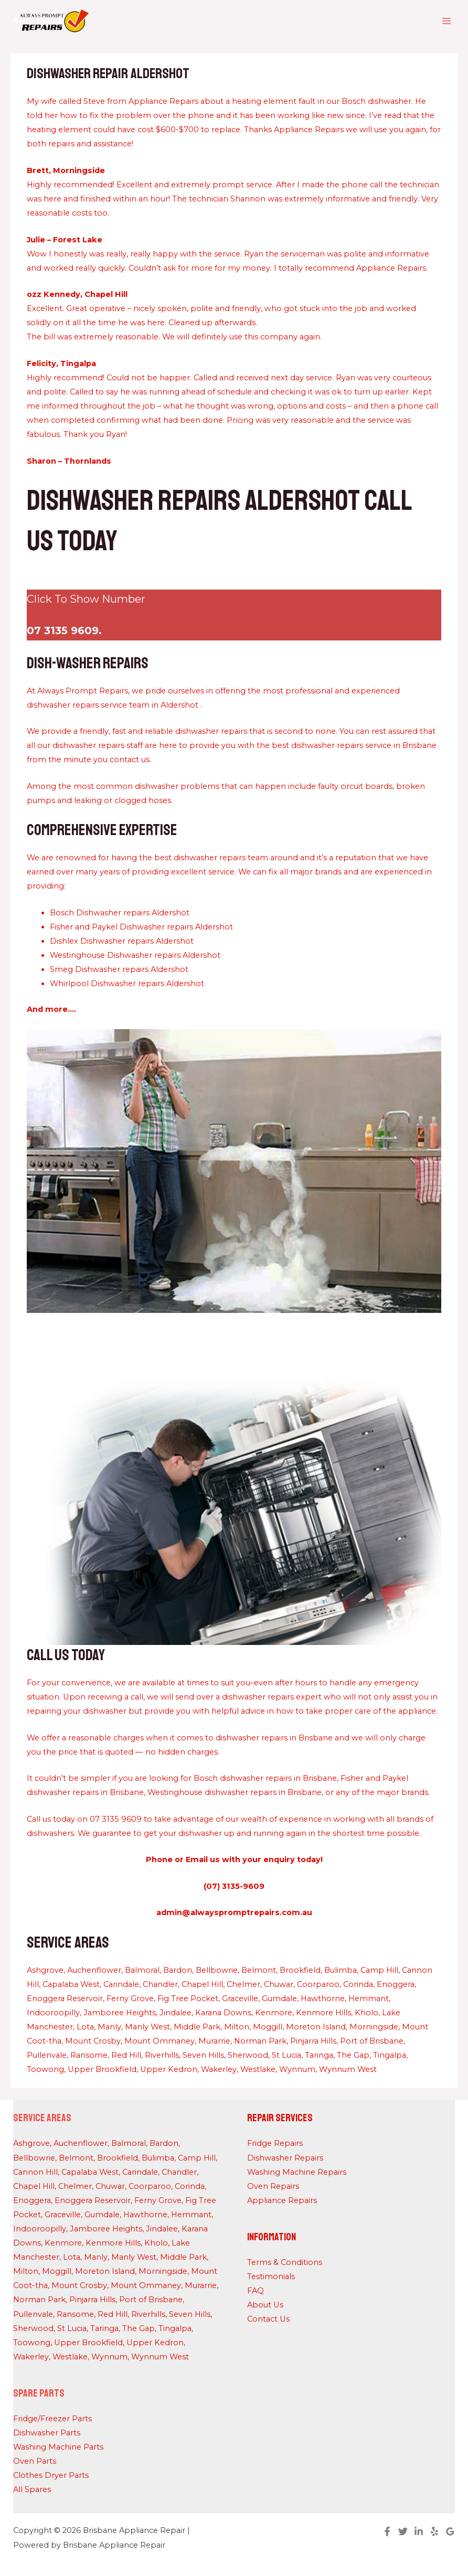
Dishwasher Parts (46, 2433)
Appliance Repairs (282, 2200)
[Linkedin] (418, 2531)
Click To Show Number (86, 599)
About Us (265, 2305)
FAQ (255, 2290)
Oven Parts (34, 2461)
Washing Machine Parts (58, 2447)
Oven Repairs (273, 2186)
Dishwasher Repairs (285, 2158)
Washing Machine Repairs (296, 2172)
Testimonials (271, 2276)
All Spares (32, 2489)
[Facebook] (387, 2531)
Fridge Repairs (275, 2143)
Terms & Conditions (284, 2262)
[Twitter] (403, 2531)
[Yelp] (434, 2531)
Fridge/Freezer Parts (52, 2418)
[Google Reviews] (450, 2531)
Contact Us (268, 2319)
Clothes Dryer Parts (51, 2475)
